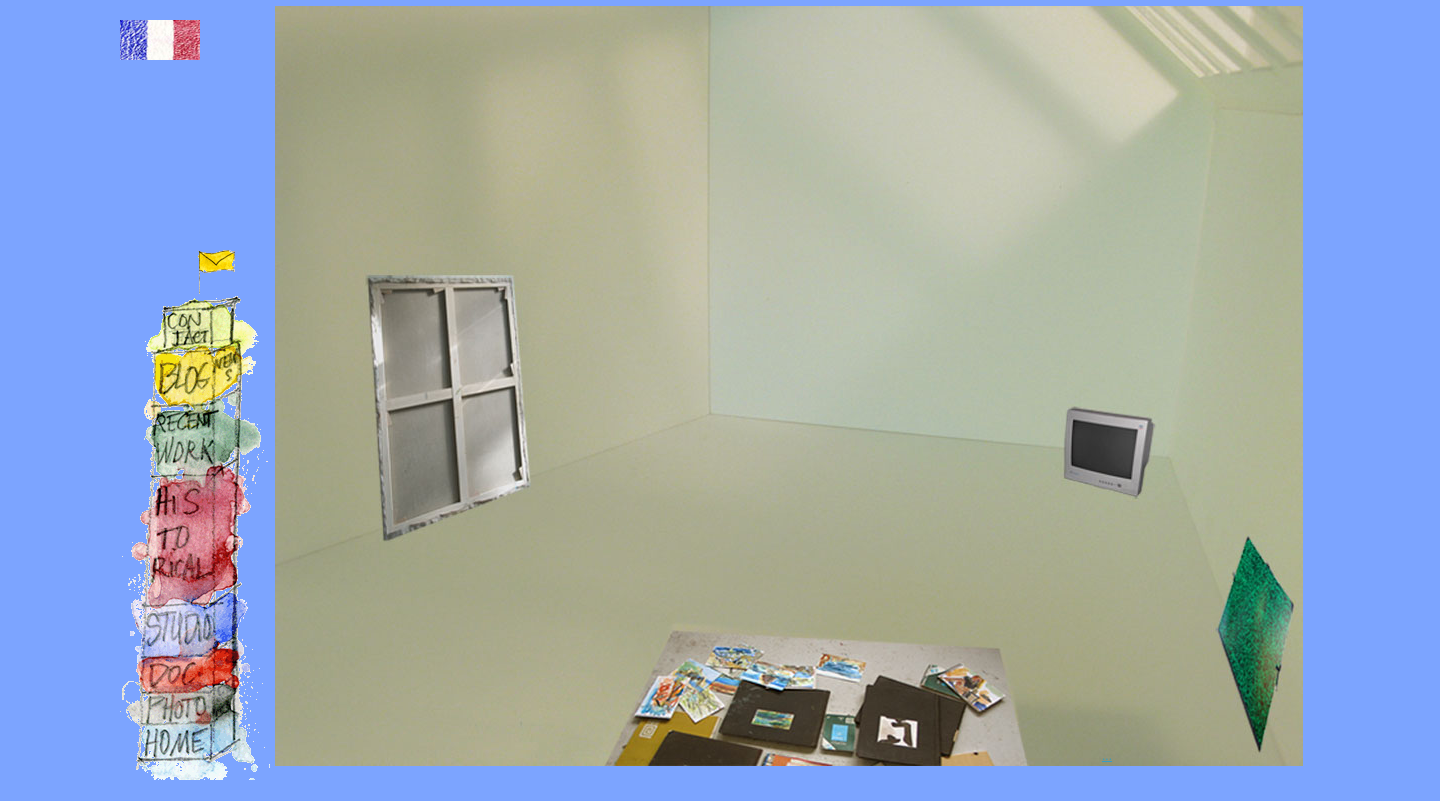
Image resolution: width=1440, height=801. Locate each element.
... (1107, 756)
